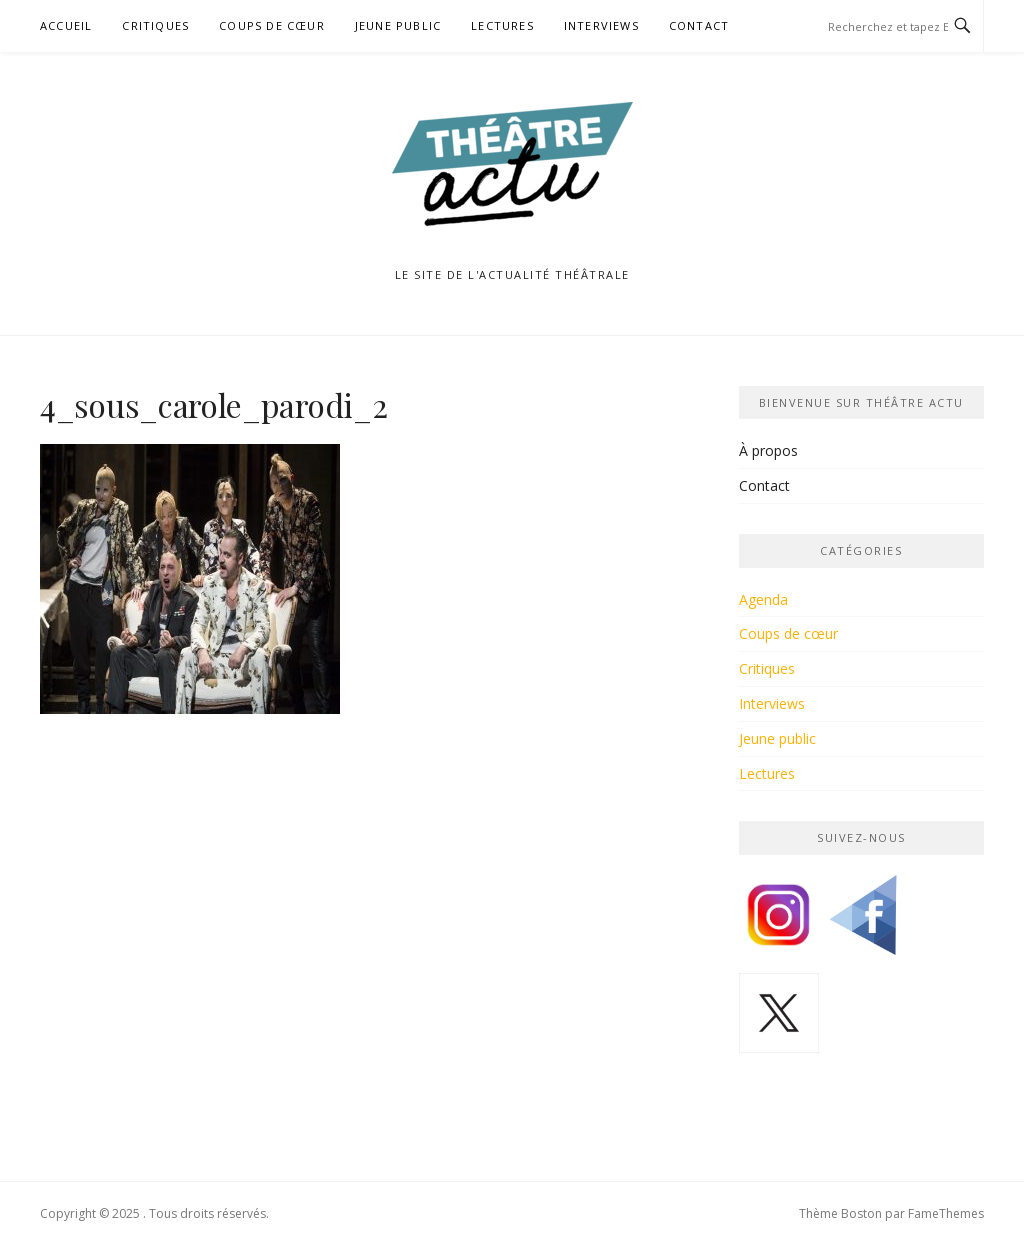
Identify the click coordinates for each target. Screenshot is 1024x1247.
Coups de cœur (272, 25)
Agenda (763, 599)
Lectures (502, 25)
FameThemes (946, 1213)
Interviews (601, 25)
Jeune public (398, 25)
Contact (699, 25)
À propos (768, 450)
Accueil (66, 25)
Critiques (155, 25)
